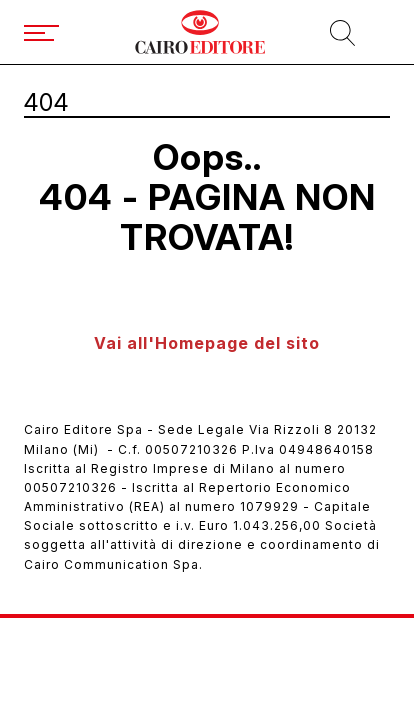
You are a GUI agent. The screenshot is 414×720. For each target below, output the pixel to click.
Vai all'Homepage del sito (207, 343)
